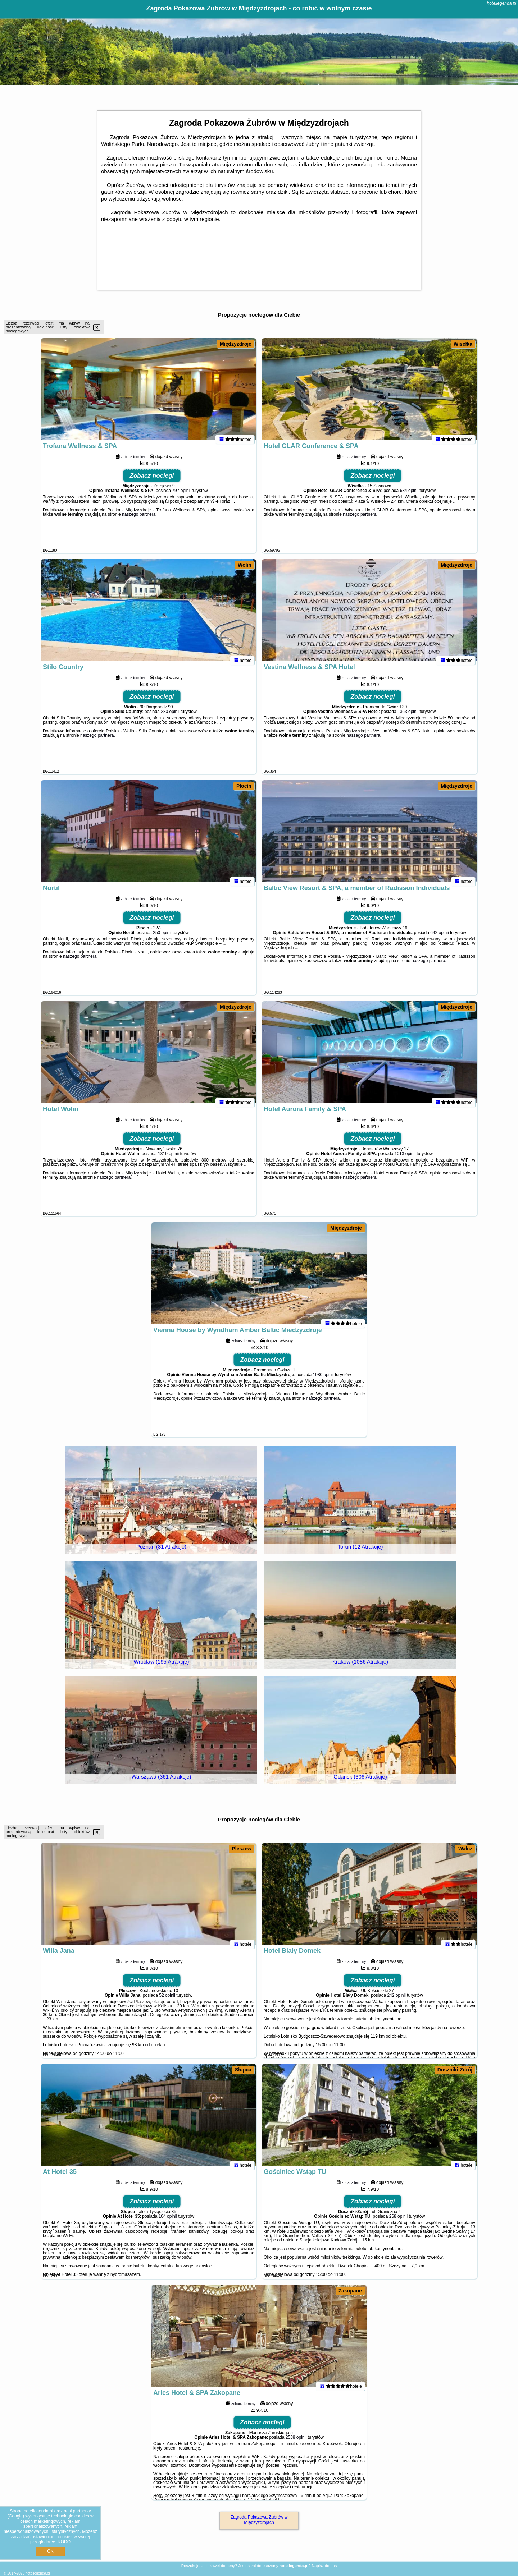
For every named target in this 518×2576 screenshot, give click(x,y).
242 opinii (396, 2001)
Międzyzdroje (235, 344)
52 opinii (167, 2001)
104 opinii (168, 2222)
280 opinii (170, 717)
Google (16, 2515)
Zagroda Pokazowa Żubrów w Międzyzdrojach (259, 2520)
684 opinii (409, 496)
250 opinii (162, 938)
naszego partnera (138, 520)
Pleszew (241, 1849)
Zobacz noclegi (152, 481)
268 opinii (398, 2222)
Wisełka (463, 344)
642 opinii (439, 938)
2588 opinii (296, 2443)
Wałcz (465, 1849)
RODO (64, 2541)
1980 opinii (323, 1380)
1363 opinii (407, 717)
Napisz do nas (324, 2565)
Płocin (243, 786)
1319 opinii (168, 1159)
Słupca (243, 2070)
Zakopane (350, 2291)
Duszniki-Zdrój (454, 2070)
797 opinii (181, 496)
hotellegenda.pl (501, 3)
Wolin (244, 565)
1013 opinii (405, 1159)
